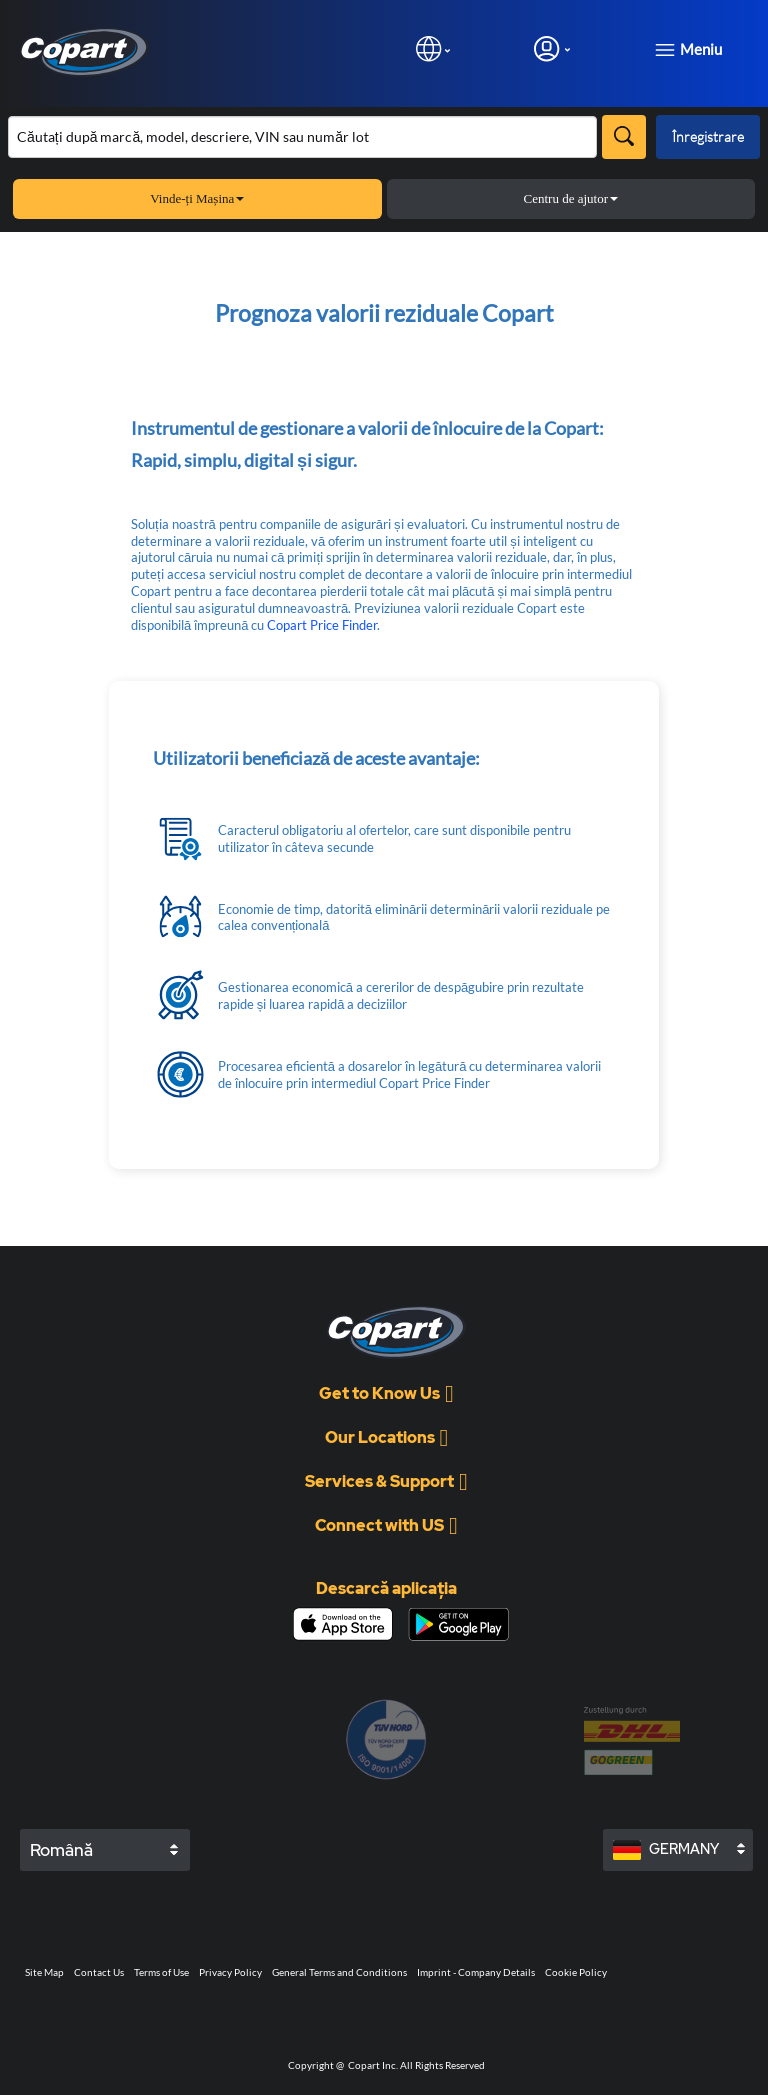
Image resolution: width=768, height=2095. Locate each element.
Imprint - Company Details (476, 1972)
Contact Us (99, 1972)
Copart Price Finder (322, 625)
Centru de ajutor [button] (571, 198)
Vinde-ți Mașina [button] (197, 198)
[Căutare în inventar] (302, 137)
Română (61, 1850)
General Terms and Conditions (339, 1972)
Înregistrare (708, 136)
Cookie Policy (576, 1972)
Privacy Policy (230, 1972)
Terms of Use (161, 1972)
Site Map (44, 1972)
